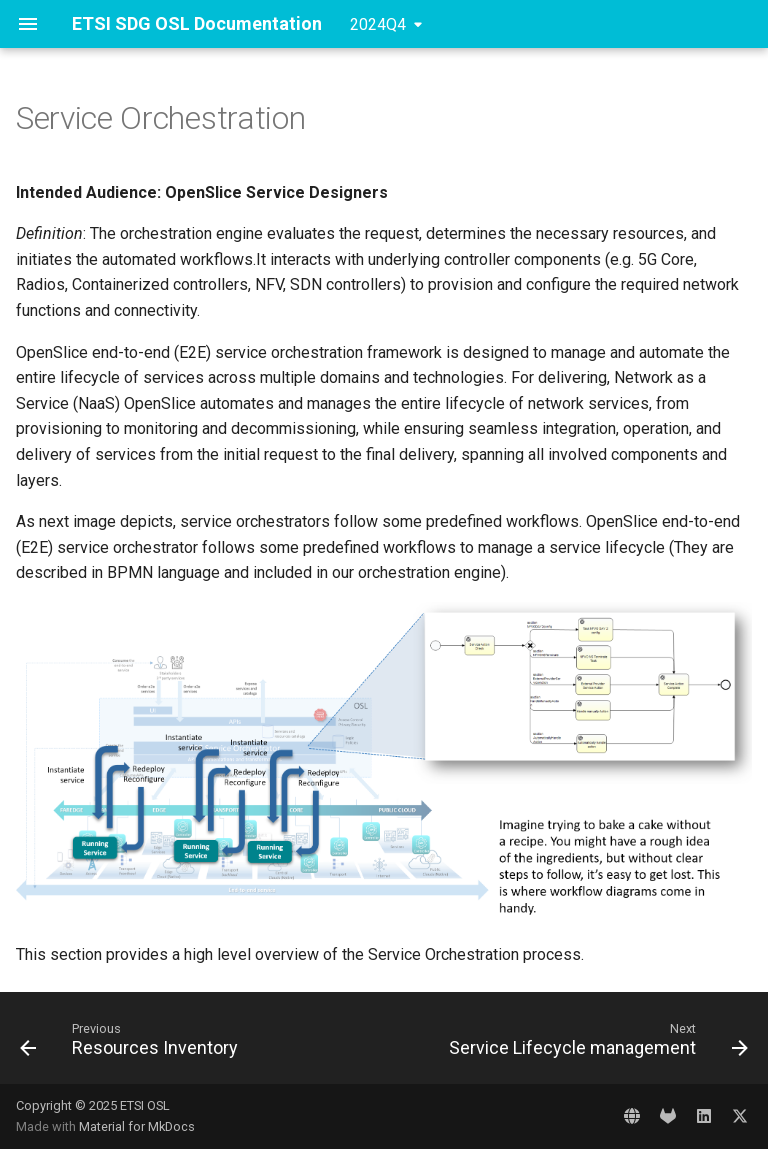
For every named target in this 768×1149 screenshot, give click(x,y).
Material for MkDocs (137, 1126)
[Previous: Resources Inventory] (132, 1044)
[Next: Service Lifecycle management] (595, 1044)
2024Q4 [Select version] (378, 24)
